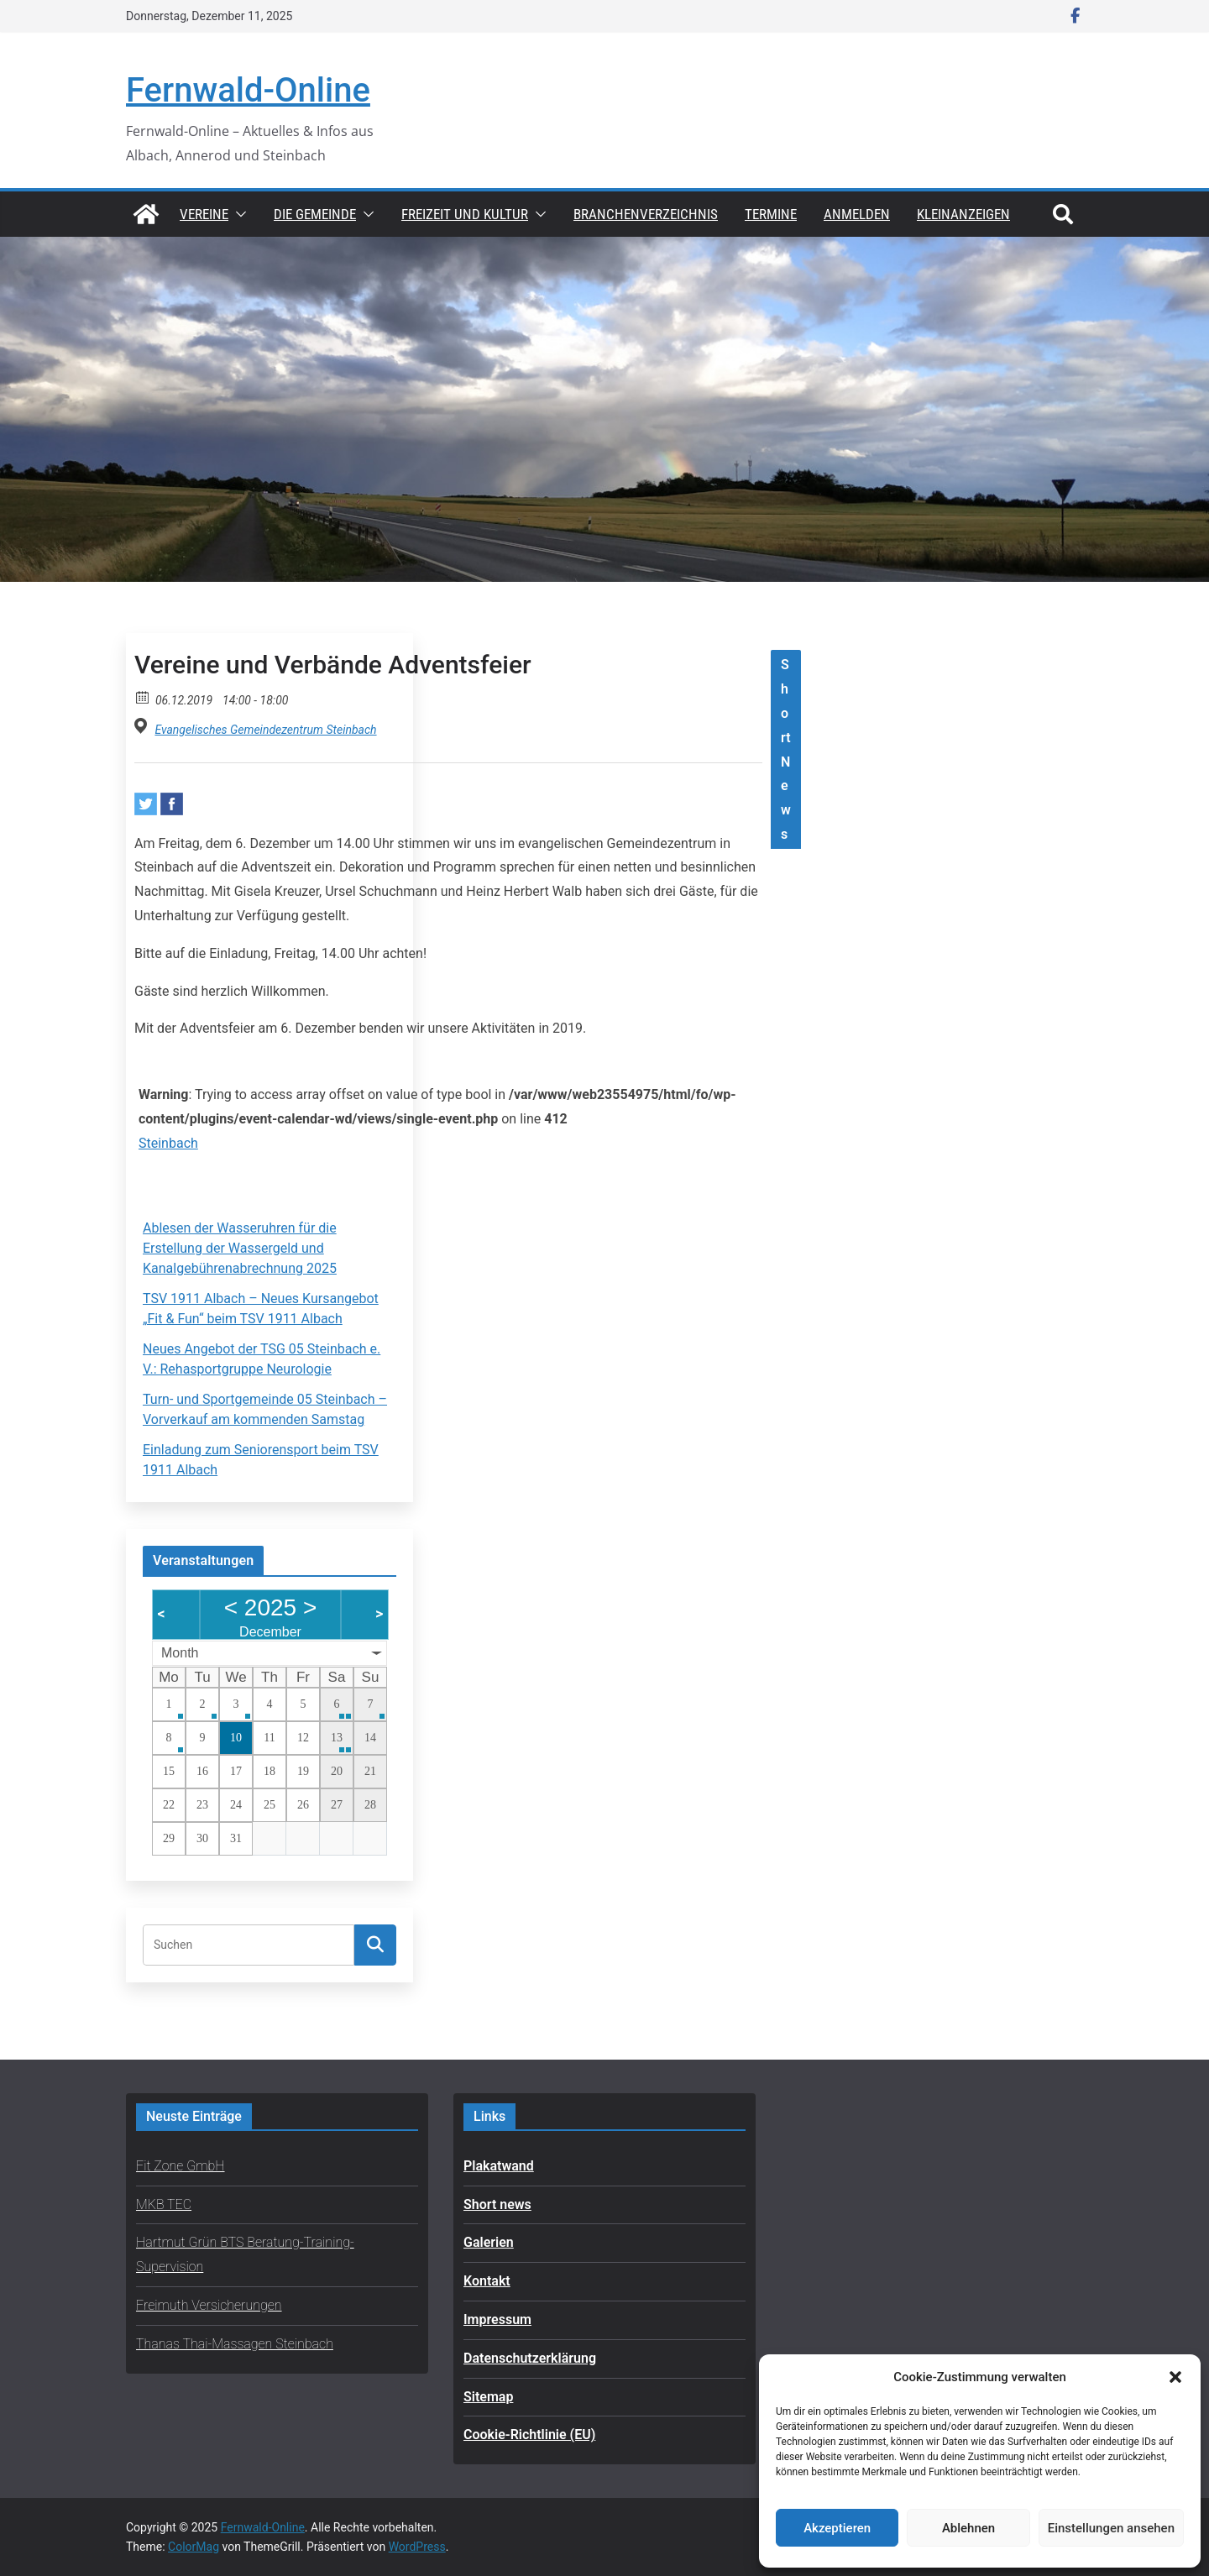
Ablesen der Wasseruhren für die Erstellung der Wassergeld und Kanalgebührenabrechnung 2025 (240, 1248)
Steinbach (168, 1143)
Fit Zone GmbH (180, 2166)
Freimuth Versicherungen (209, 2305)
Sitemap (488, 2397)
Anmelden (857, 214)
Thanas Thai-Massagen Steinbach (234, 2344)
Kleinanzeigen (963, 214)
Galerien (488, 2242)
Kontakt (486, 2281)
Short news (497, 2204)
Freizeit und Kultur (464, 214)
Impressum (497, 2319)
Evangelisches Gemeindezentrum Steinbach (265, 729)
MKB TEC (163, 2204)
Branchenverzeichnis (645, 214)
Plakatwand (498, 2166)
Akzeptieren (837, 2528)
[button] (1175, 2377)
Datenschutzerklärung (529, 2358)
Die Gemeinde (315, 214)
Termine (771, 214)
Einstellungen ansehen (1111, 2528)
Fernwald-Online (248, 90)
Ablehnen (968, 2528)
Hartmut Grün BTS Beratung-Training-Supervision (245, 2254)
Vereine (204, 214)
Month (179, 1653)
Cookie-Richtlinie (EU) (529, 2434)
